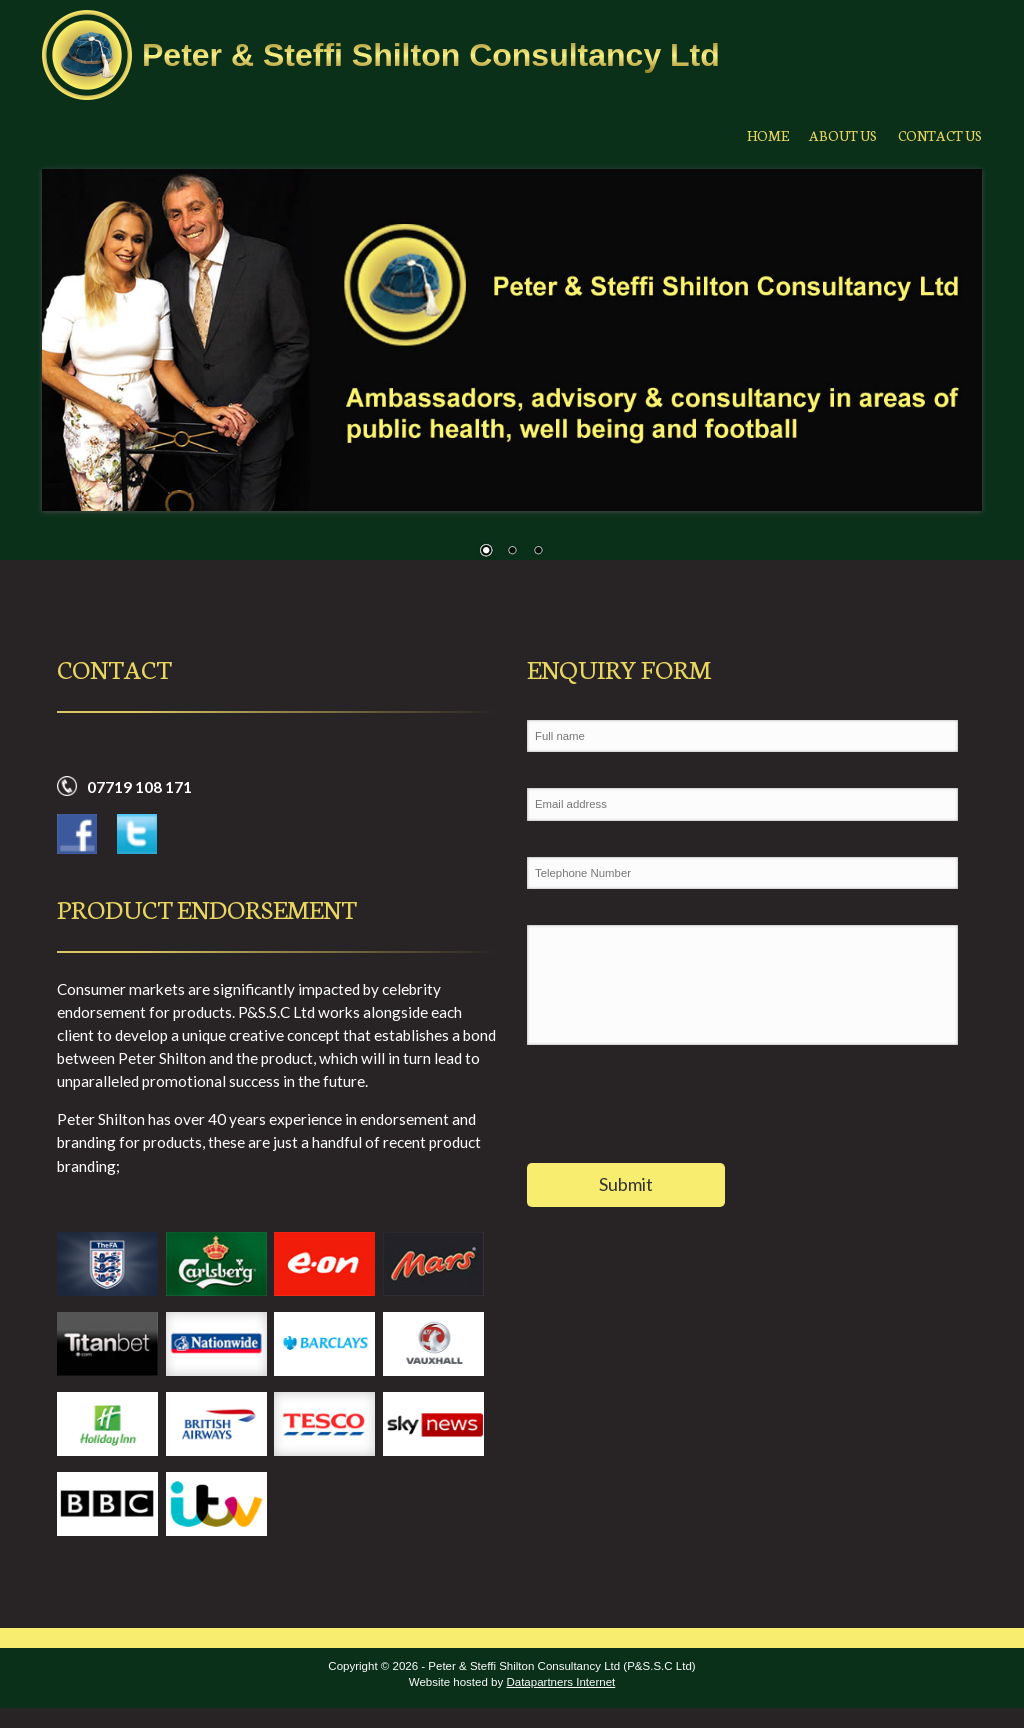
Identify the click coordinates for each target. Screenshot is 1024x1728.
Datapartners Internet (560, 1682)
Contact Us (936, 134)
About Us (830, 134)
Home (747, 134)
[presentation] (679, 1114)
